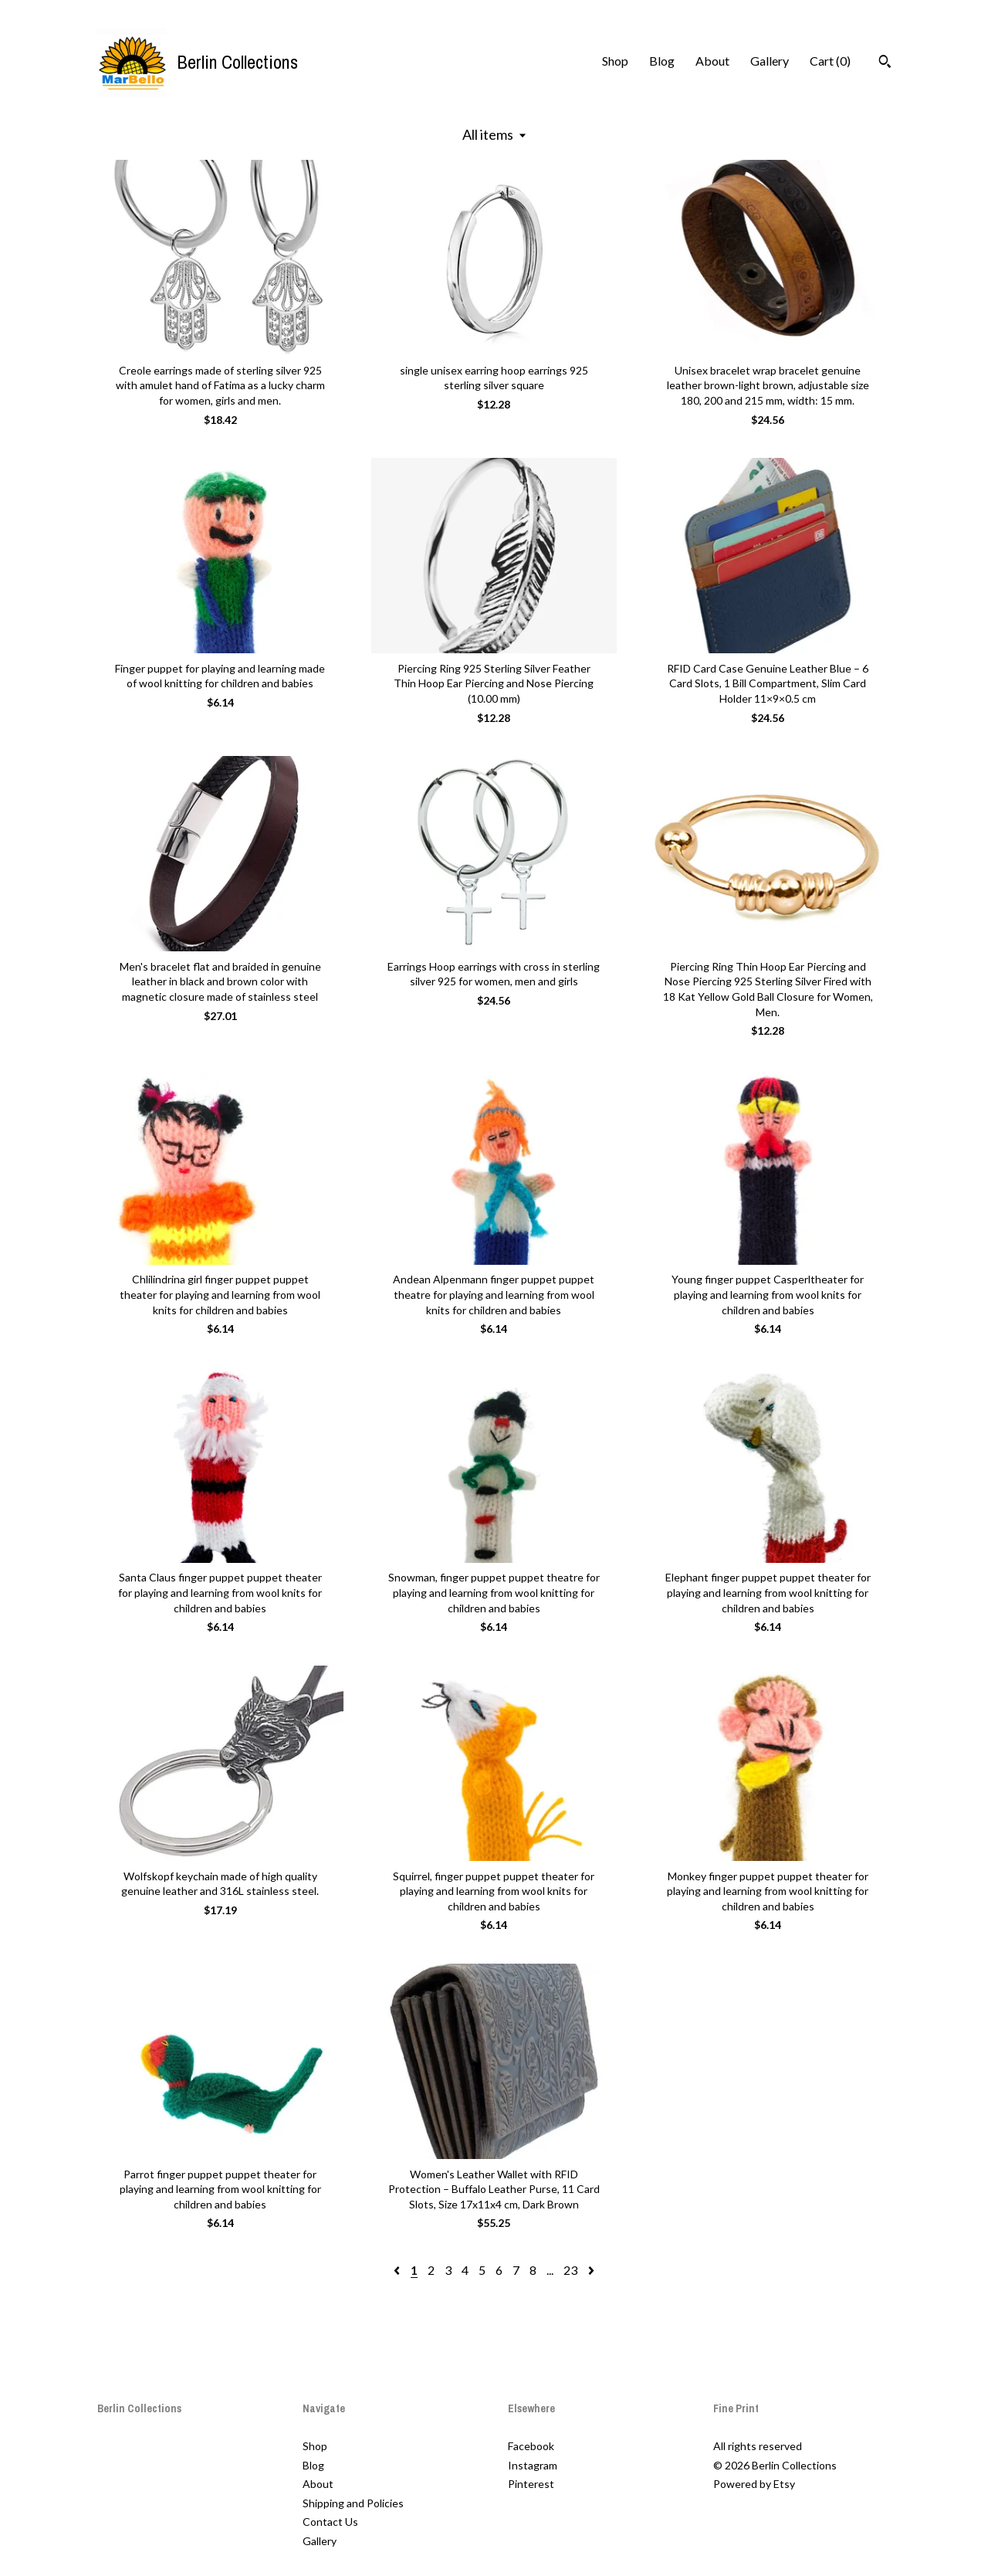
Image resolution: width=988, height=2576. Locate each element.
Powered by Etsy (754, 2483)
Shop (615, 60)
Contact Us (330, 2521)
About (712, 60)
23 (570, 2269)
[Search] (885, 63)
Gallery (769, 60)
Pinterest (531, 2483)
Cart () (830, 60)
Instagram (532, 2465)
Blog (662, 60)
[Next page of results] (591, 2269)
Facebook (531, 2445)
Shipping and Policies (353, 2503)
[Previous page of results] (398, 2269)
